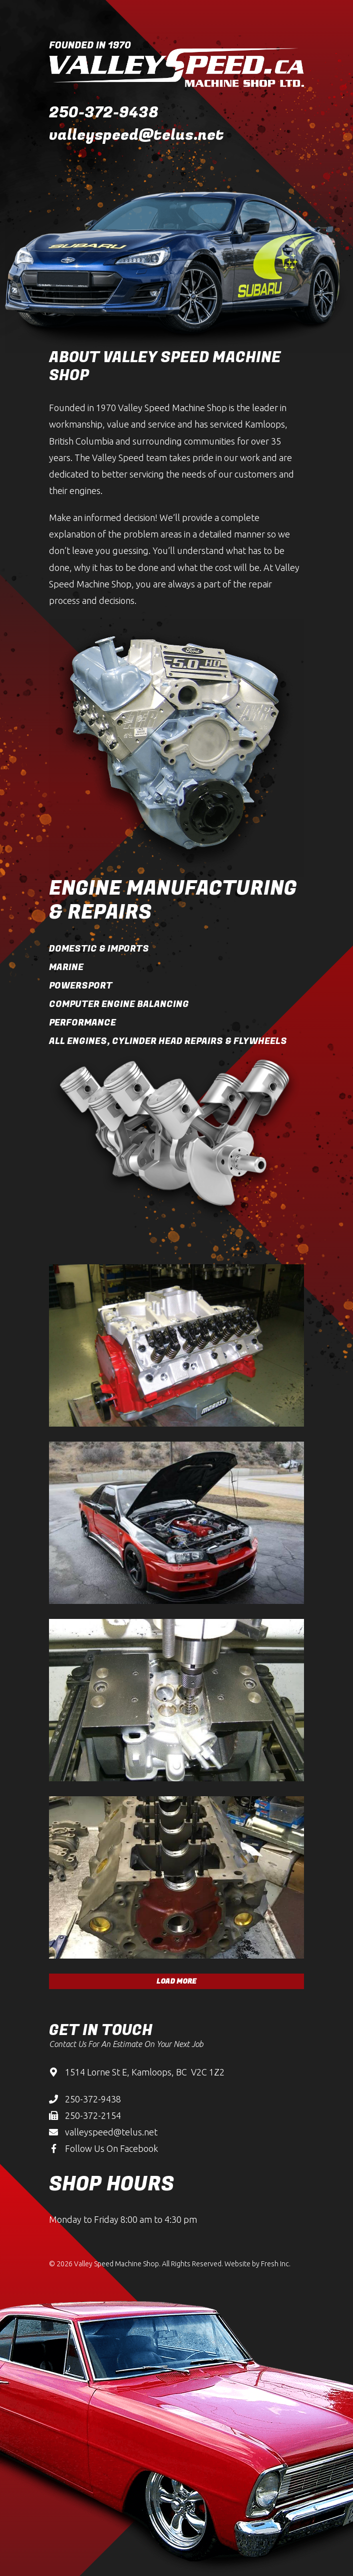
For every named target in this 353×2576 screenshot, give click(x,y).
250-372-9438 (103, 113)
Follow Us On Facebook (111, 2148)
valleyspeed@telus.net (136, 135)
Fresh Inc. (275, 2264)
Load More (176, 1981)
